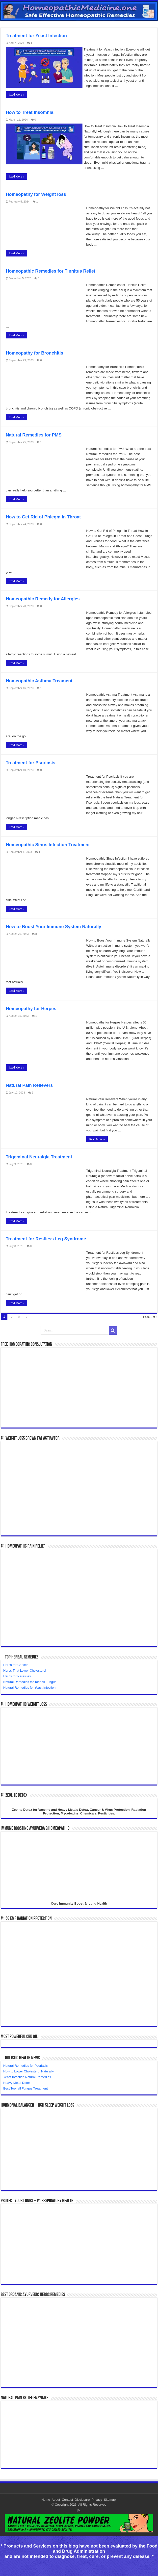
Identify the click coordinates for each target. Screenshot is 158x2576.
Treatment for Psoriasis (30, 762)
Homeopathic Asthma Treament (39, 680)
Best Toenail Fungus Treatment (25, 2088)
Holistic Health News (22, 2058)
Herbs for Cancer (15, 1665)
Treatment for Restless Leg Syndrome (46, 1238)
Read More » (16, 94)
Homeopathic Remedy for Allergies (42, 598)
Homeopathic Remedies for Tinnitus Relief (50, 271)
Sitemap (110, 2499)
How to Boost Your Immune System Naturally (53, 926)
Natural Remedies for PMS (33, 435)
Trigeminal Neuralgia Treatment (39, 1156)
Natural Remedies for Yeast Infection (29, 1687)
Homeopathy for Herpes (31, 1008)
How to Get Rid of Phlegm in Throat (43, 516)
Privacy (97, 2499)
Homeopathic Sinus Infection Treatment (48, 844)
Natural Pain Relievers (29, 1085)
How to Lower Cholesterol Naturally (28, 2071)
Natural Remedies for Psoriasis (25, 2065)
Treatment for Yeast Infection (36, 35)
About (56, 2499)
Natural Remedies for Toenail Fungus (29, 1682)
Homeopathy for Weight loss (36, 194)
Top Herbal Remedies (21, 1657)
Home (45, 2499)
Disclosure (82, 2499)
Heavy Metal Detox (16, 2083)
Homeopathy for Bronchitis (34, 353)
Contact (67, 2499)
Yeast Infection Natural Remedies (27, 2077)
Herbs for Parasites (17, 1676)
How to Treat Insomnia (29, 112)
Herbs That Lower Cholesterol (24, 1670)
